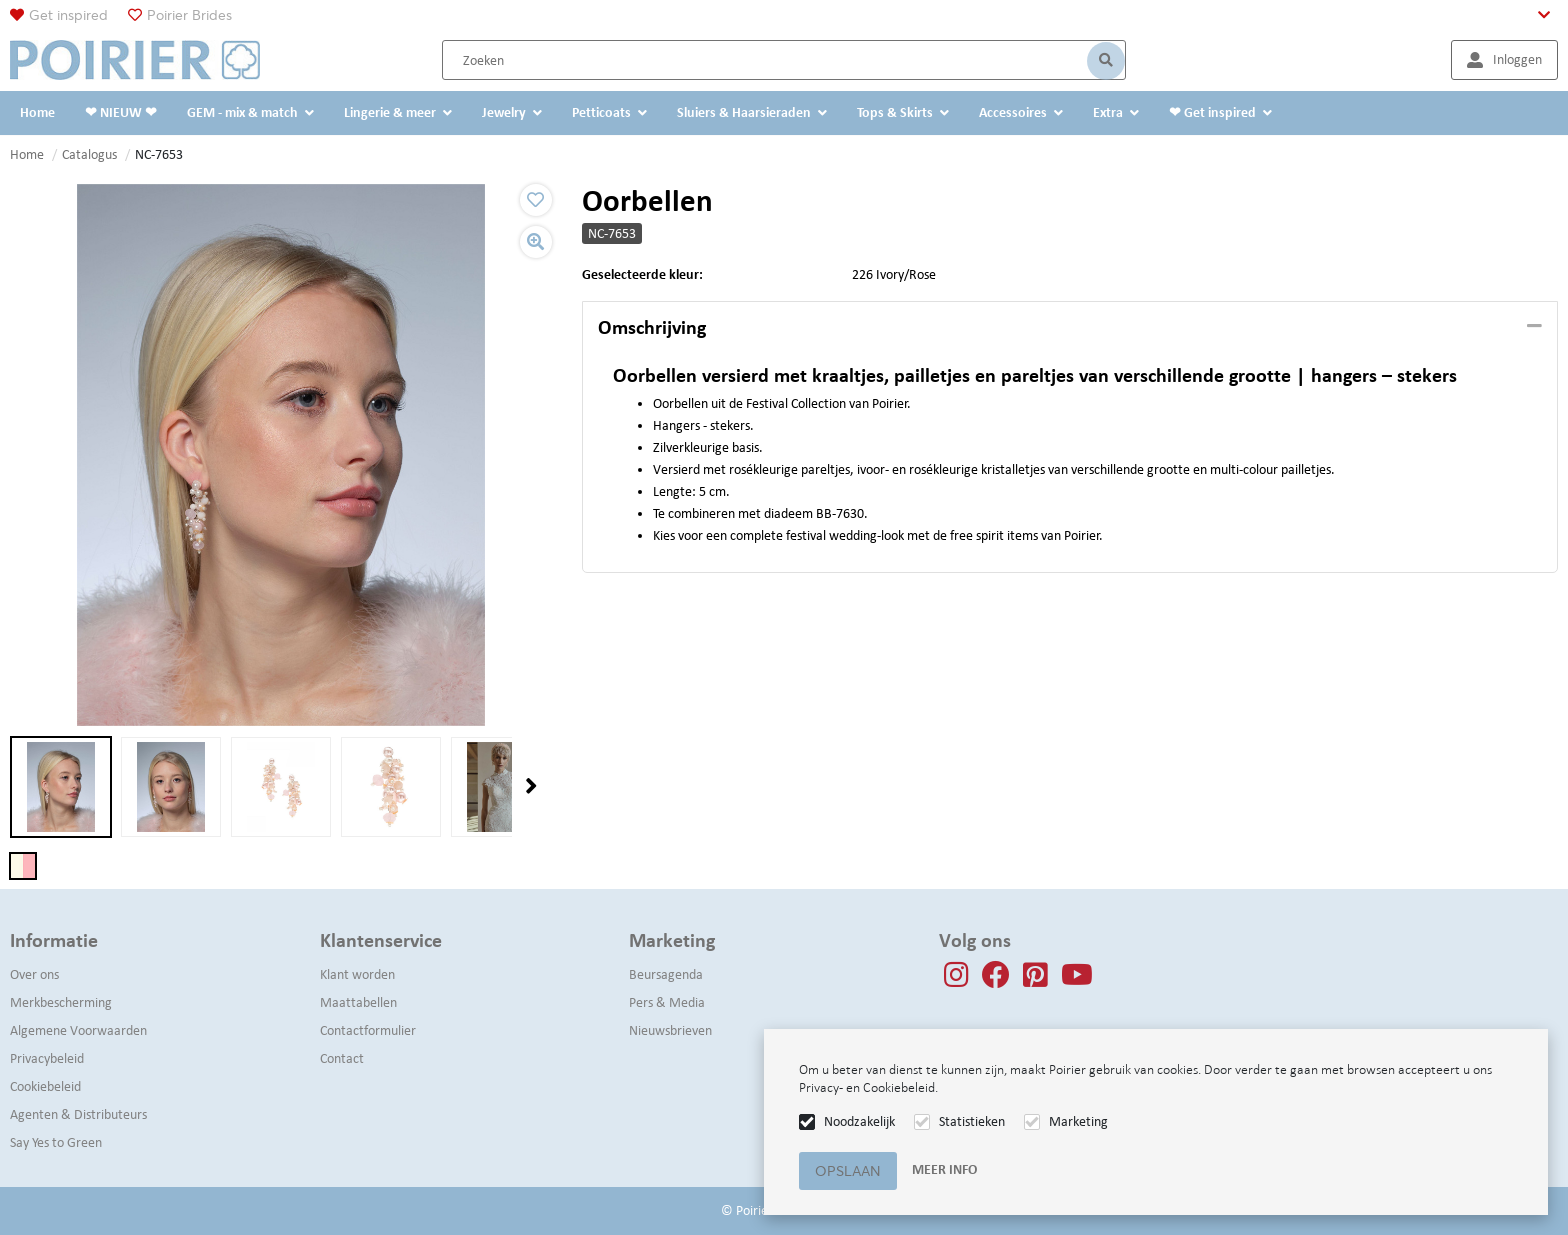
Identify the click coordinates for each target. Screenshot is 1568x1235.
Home (27, 154)
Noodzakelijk (859, 1121)
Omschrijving (652, 327)
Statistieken (972, 1121)
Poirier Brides (189, 15)
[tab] (1070, 328)
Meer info (944, 1169)
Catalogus (89, 154)
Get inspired (68, 15)
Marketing (1078, 1121)
